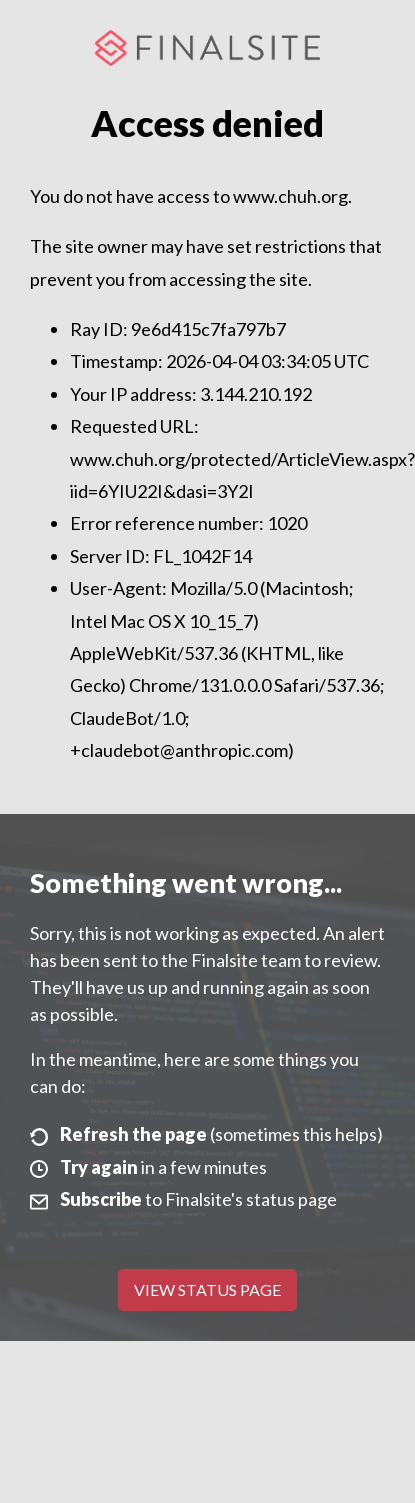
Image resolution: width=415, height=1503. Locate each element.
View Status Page (207, 1289)
